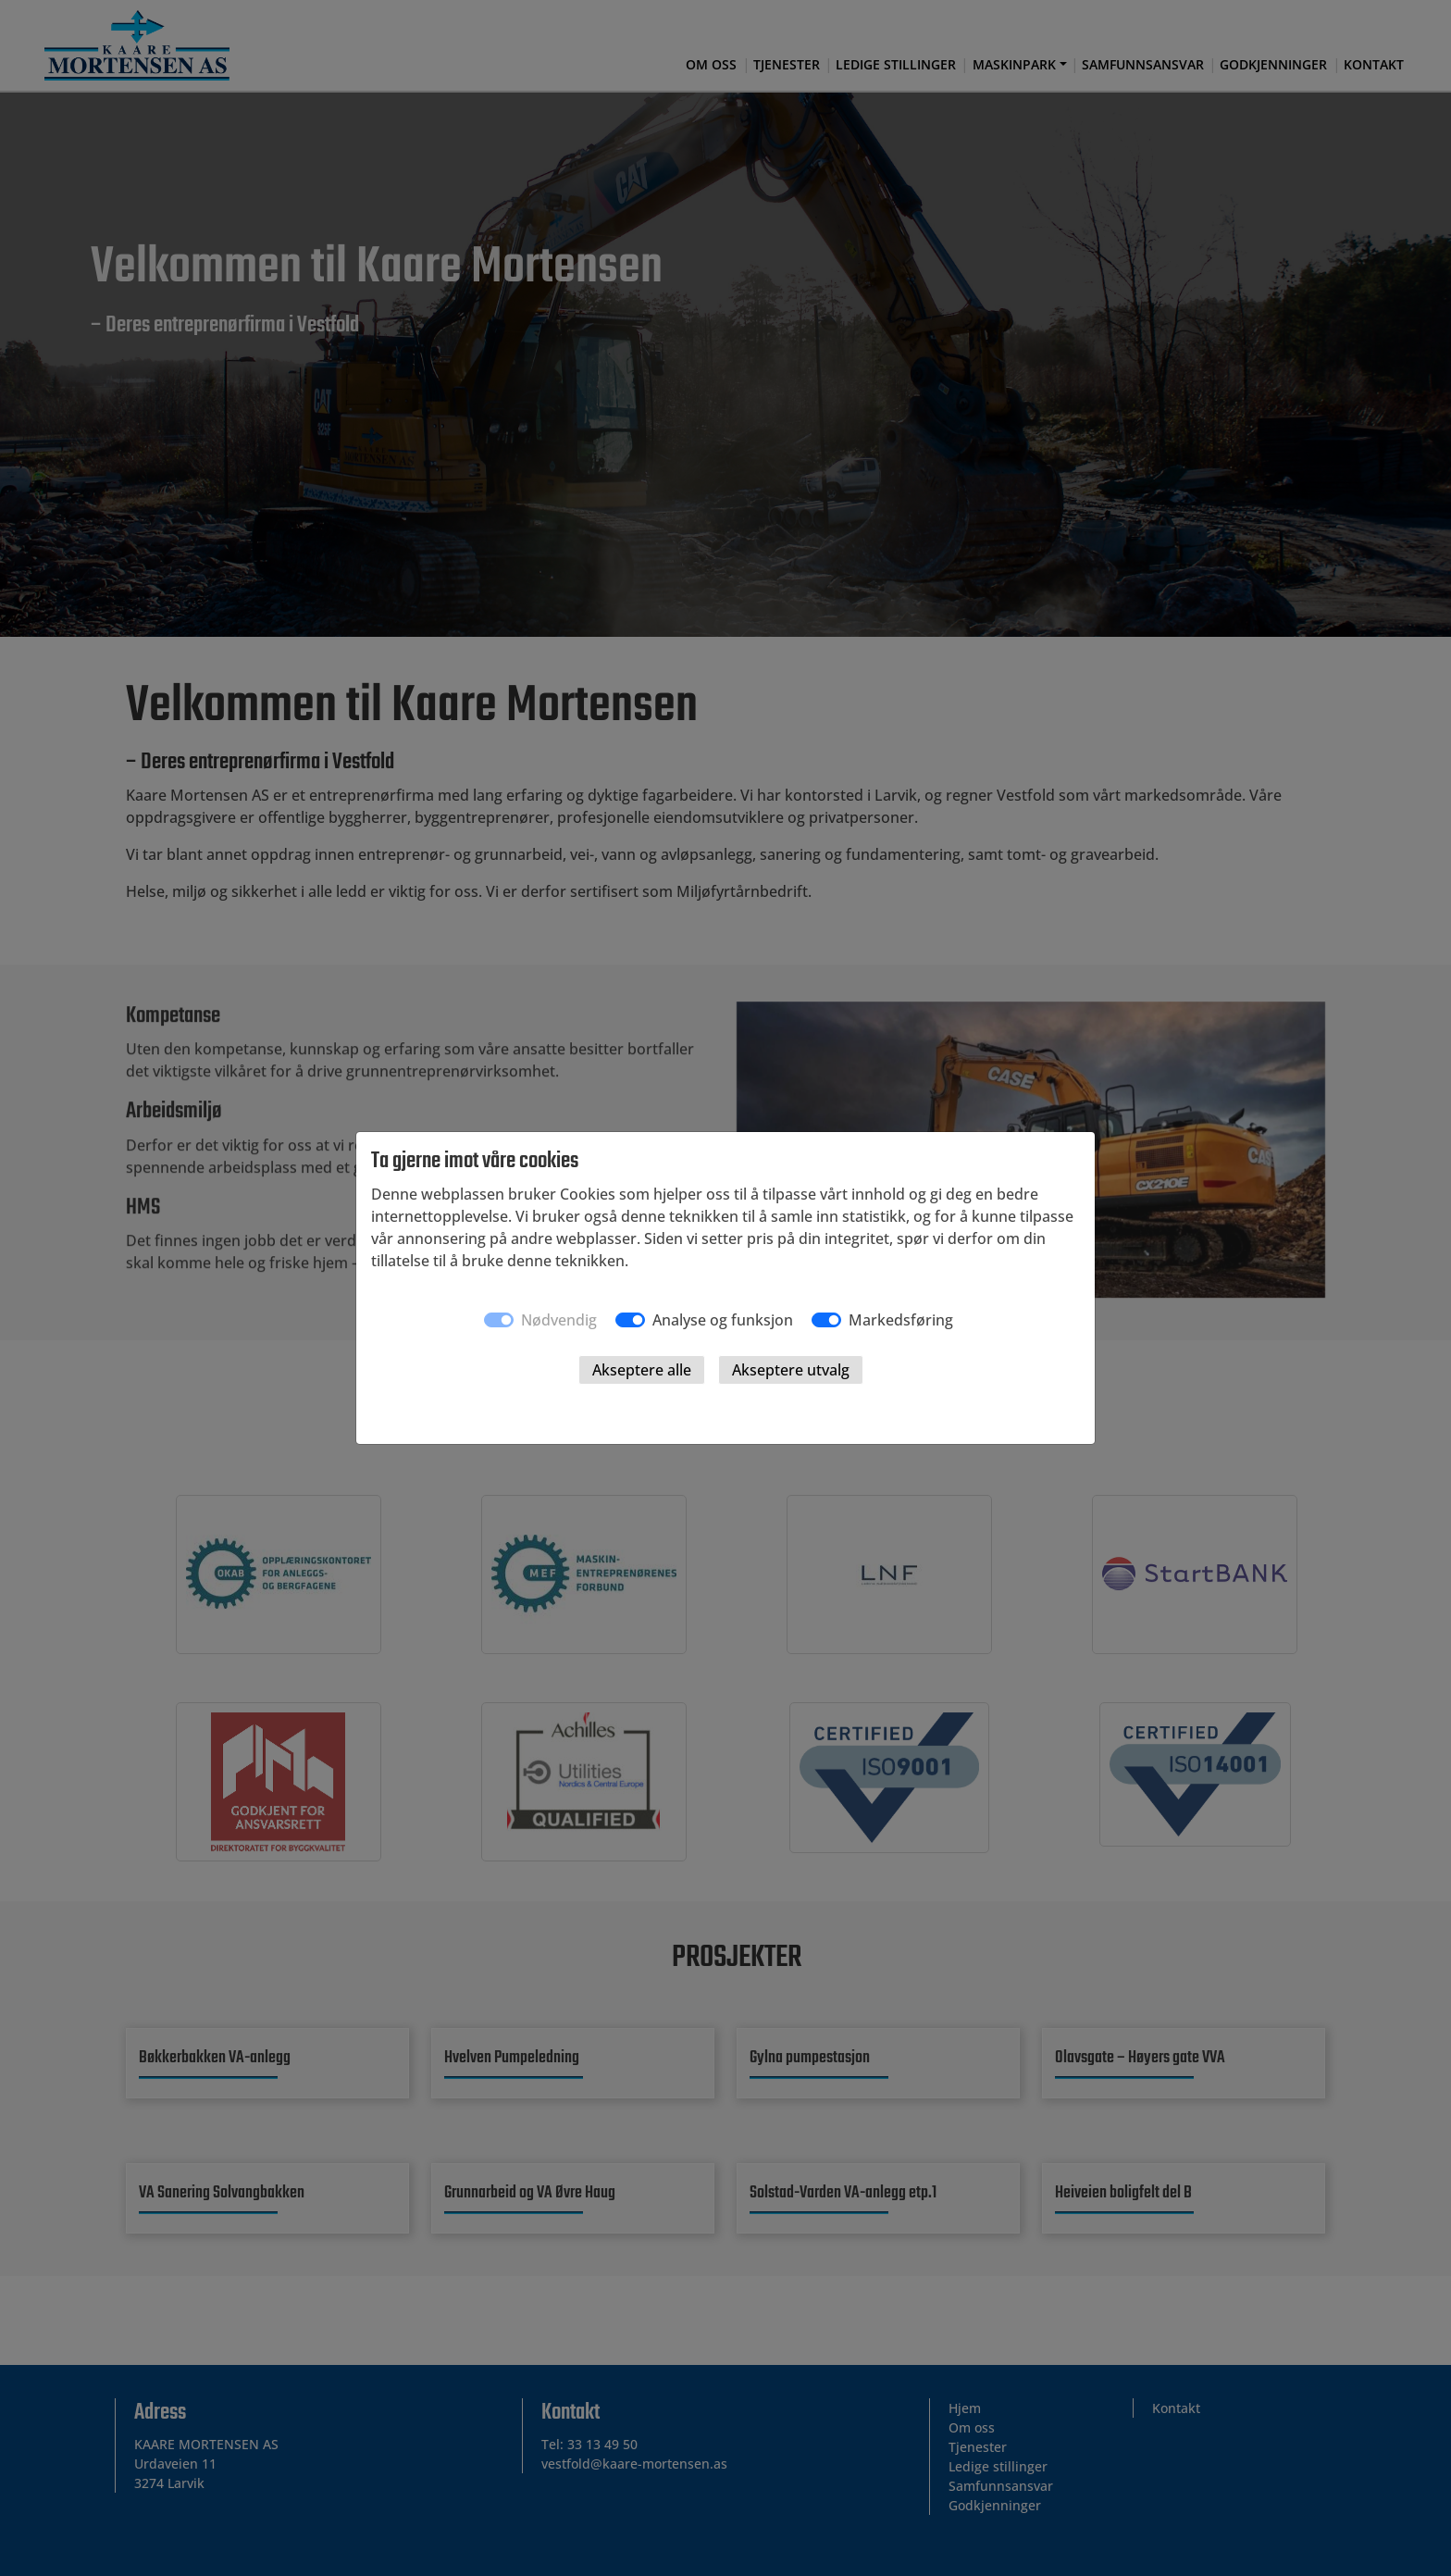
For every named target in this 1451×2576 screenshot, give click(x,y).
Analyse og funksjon (722, 1320)
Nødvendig (559, 1320)
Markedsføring (901, 1320)
